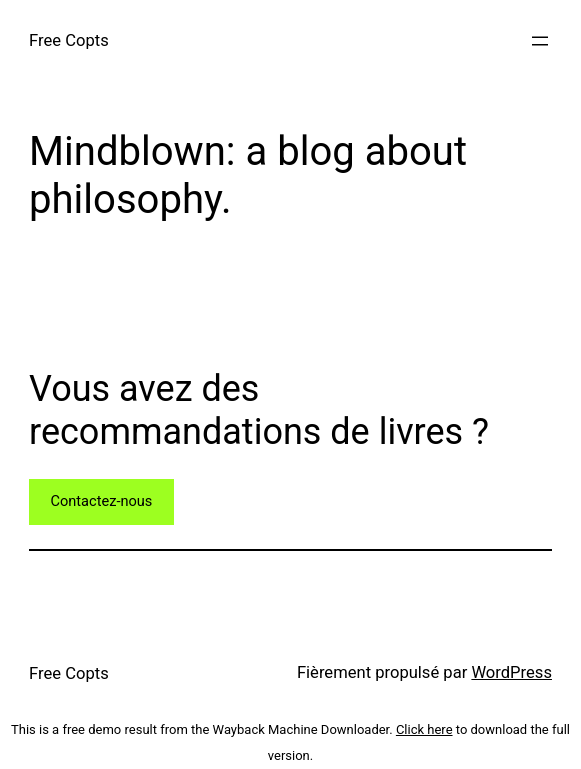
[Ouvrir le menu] (540, 41)
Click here (424, 729)
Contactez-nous (101, 501)
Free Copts (69, 40)
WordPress (511, 672)
